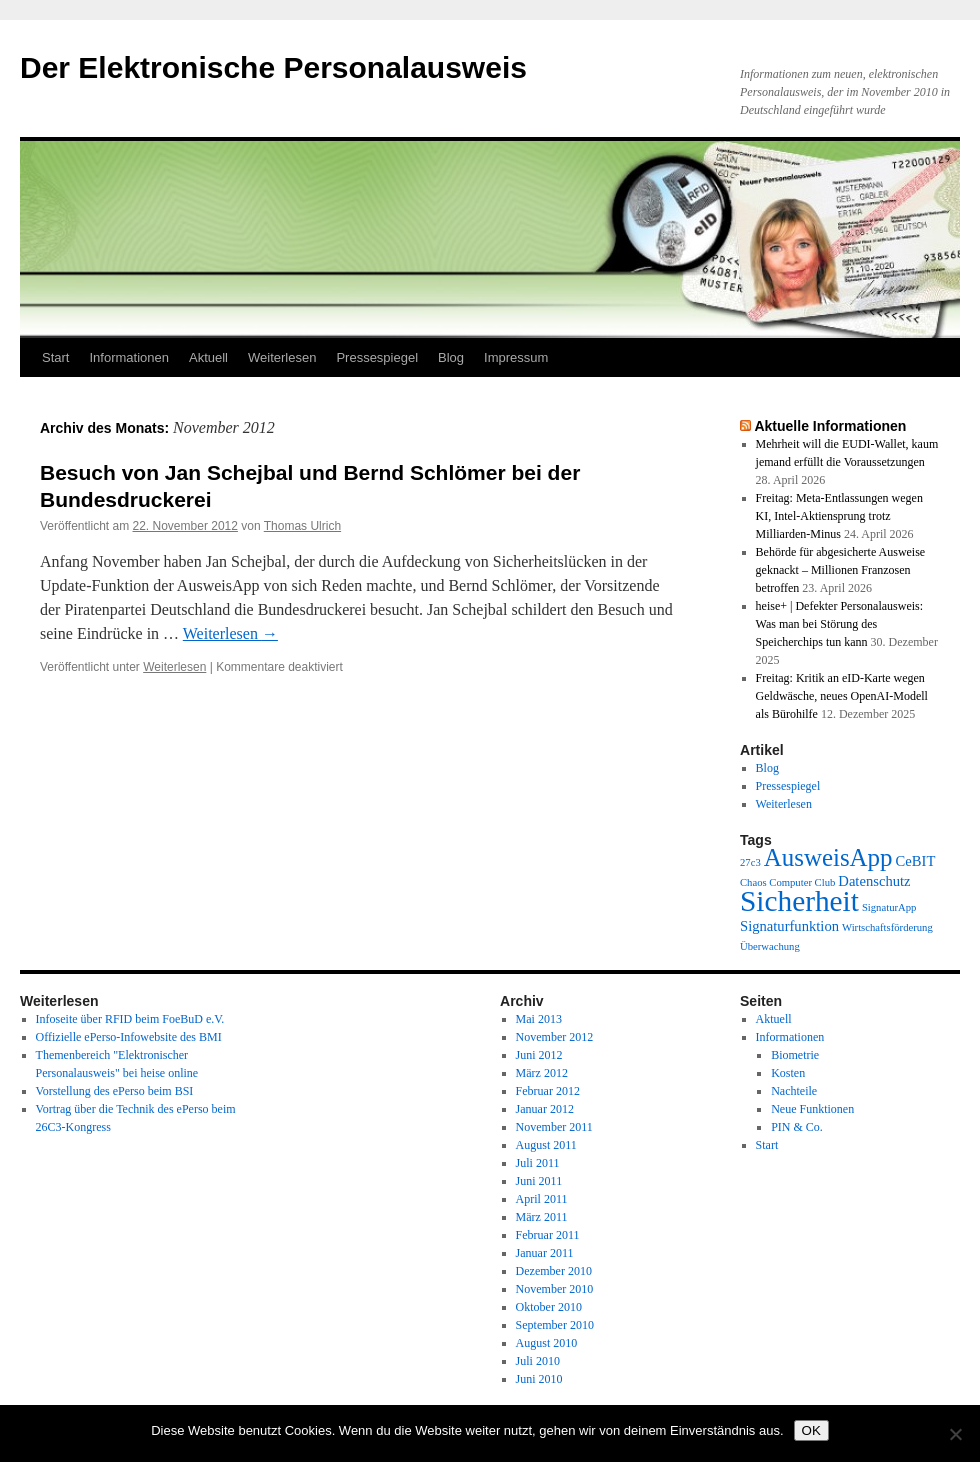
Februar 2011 (548, 1235)
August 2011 (546, 1145)
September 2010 (555, 1325)
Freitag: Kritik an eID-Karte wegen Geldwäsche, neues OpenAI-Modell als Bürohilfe (842, 696)
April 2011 (542, 1199)
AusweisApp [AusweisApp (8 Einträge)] (828, 857)
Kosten (788, 1073)
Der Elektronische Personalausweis (273, 67)
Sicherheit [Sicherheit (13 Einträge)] (799, 901)
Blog (451, 357)
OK (811, 1430)
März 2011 (542, 1217)
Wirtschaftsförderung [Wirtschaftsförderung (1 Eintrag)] (887, 927)
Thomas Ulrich (302, 526)
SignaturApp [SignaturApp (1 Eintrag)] (889, 907)
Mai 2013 (539, 1019)
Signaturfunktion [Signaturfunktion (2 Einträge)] (789, 926)
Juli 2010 (538, 1361)
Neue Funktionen (812, 1109)
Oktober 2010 (549, 1307)
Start (55, 357)
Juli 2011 (538, 1163)
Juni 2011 (539, 1181)
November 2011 (554, 1127)
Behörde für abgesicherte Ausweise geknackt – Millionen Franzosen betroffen (841, 570)
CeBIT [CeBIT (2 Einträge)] (916, 861)
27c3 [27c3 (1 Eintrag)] (750, 862)
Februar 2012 (548, 1091)
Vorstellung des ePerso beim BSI (115, 1091)
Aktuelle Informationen (830, 426)
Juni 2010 (539, 1379)
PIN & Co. (797, 1127)
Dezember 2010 (554, 1271)
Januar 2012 (545, 1109)
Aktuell (208, 357)
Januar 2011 (545, 1253)
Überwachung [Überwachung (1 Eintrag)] (770, 946)
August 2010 (547, 1343)
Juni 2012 (539, 1055)
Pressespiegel (377, 357)
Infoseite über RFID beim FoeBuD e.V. (130, 1019)
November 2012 (555, 1037)
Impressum (516, 357)
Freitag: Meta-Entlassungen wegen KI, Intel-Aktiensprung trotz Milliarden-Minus (839, 516)
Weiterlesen (282, 357)
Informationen (129, 357)
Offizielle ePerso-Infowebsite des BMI (129, 1037)
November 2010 (555, 1289)
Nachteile (794, 1091)
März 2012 (542, 1073)
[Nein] (955, 1434)
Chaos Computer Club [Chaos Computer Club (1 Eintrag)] (787, 882)
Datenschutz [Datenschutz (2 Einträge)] (874, 881)
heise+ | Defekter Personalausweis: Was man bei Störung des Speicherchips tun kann (839, 624)
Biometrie (795, 1055)
